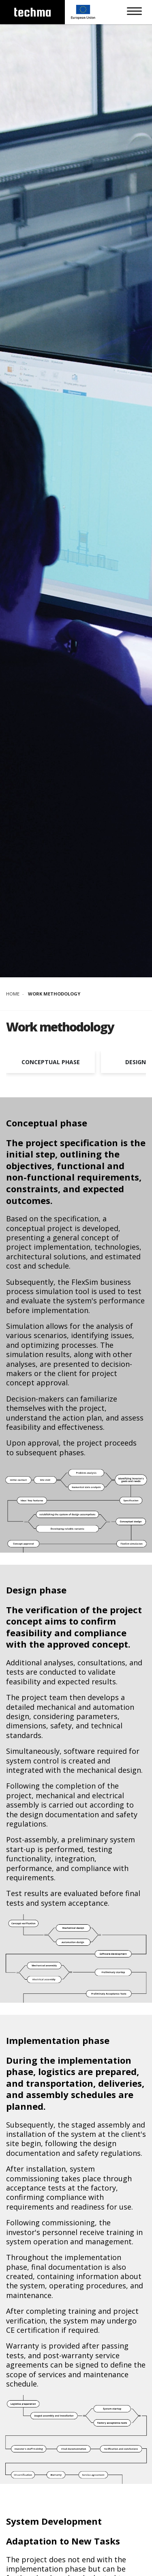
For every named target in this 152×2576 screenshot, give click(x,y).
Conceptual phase (50, 1062)
